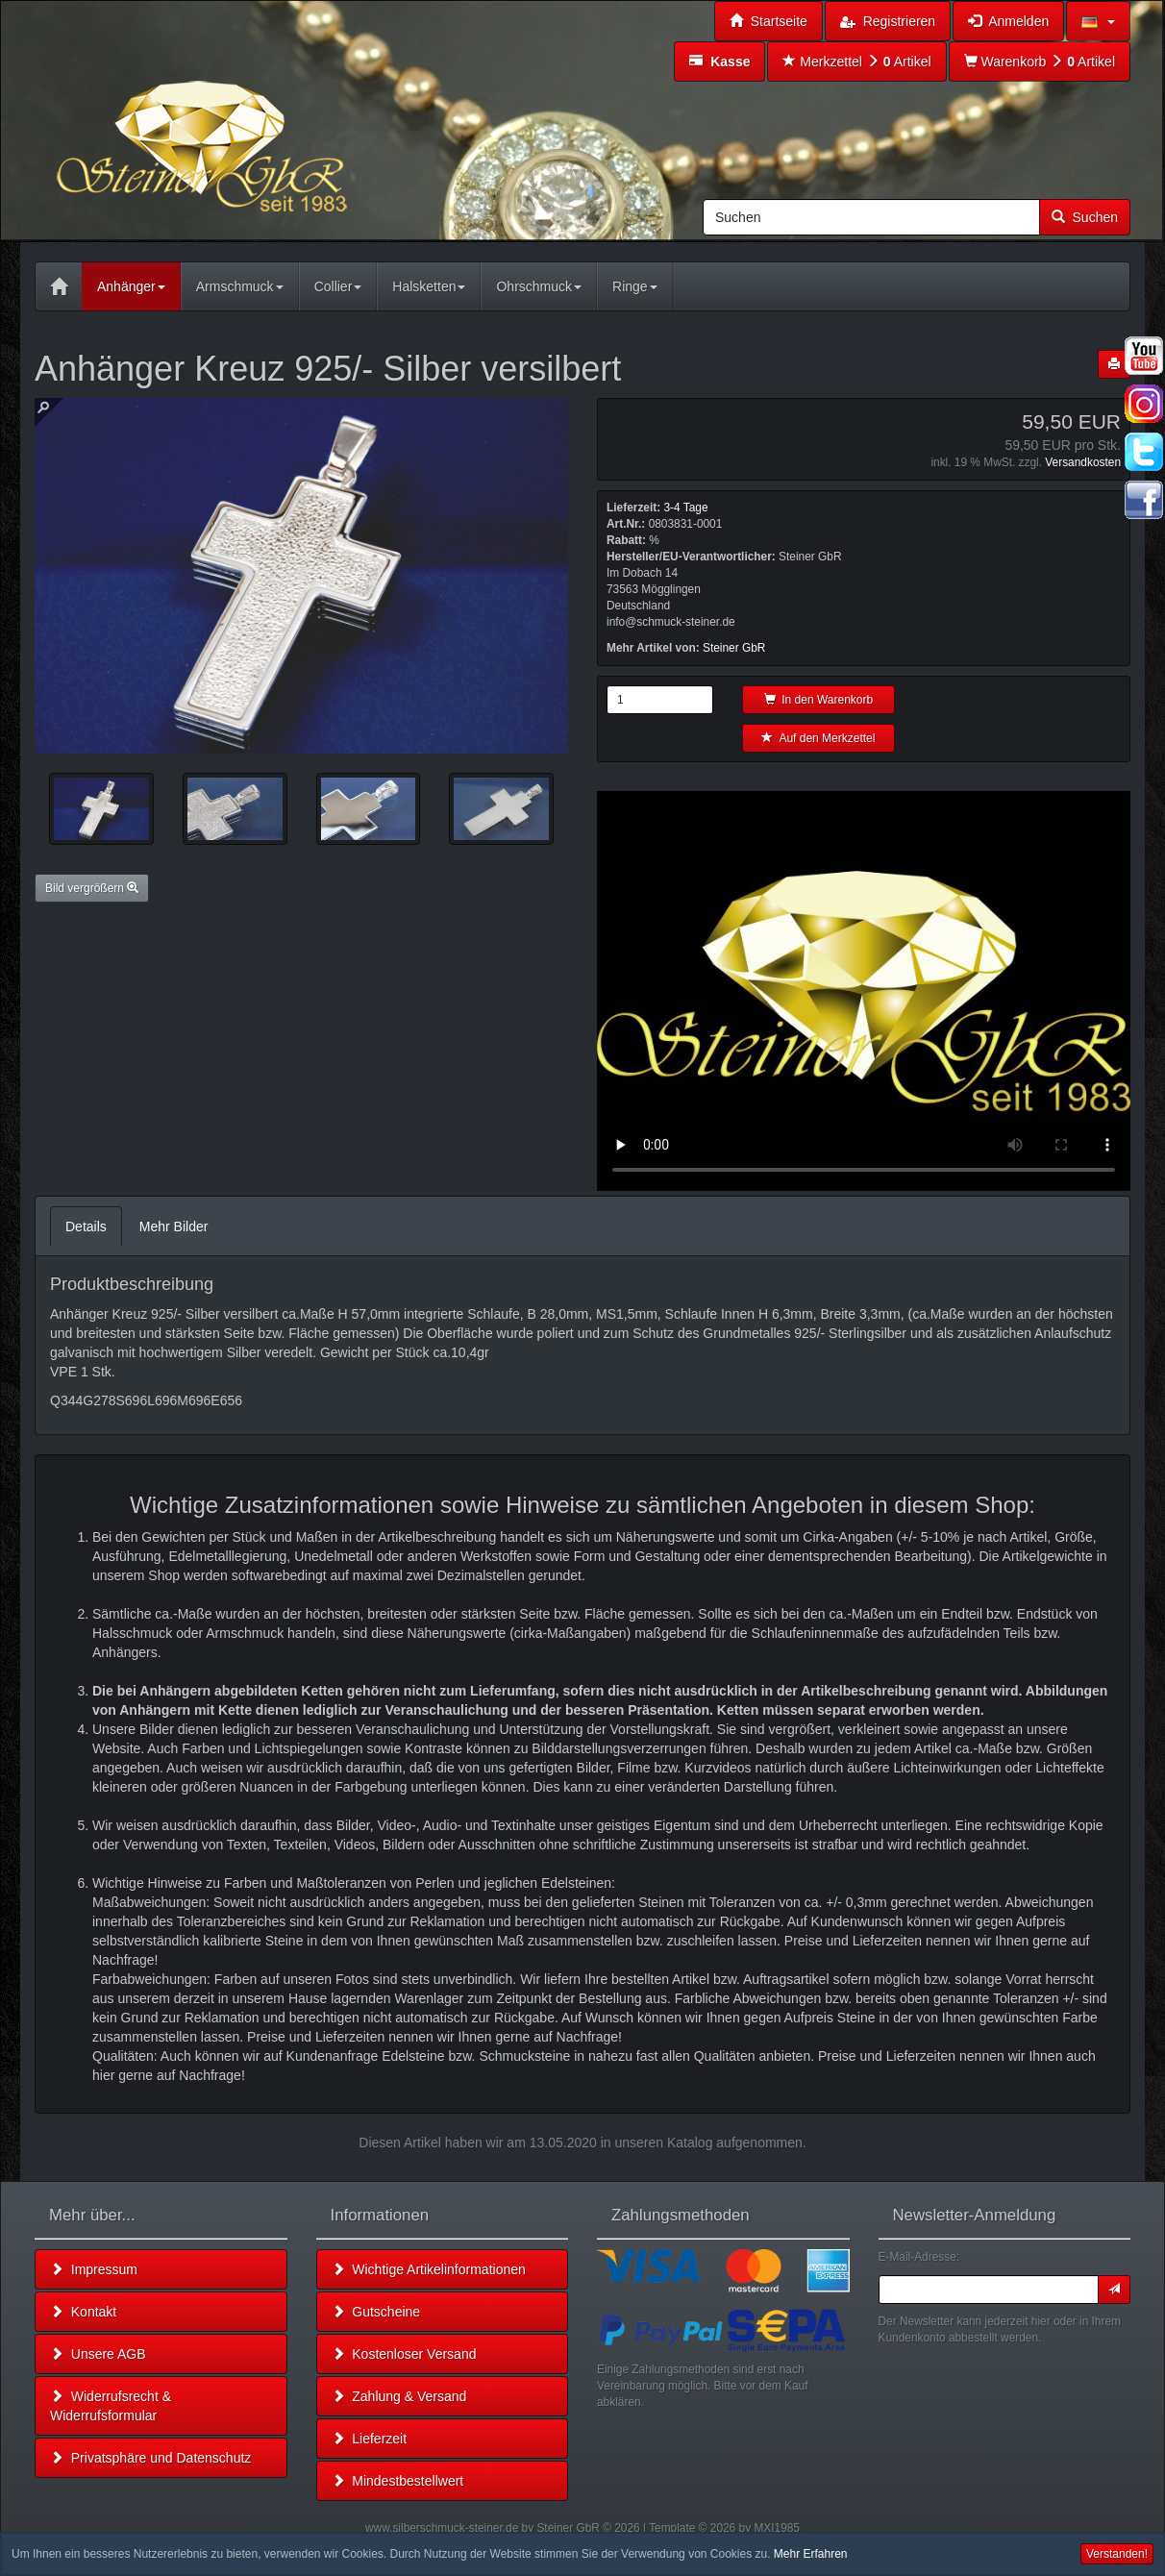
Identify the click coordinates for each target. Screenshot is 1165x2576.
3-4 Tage (685, 507)
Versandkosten (1083, 462)
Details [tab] (86, 1226)
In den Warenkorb (819, 699)
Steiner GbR (734, 648)
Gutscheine (376, 2311)
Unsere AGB (98, 2354)
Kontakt (83, 2311)
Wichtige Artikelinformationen (429, 2269)
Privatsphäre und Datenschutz (150, 2457)
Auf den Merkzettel (818, 738)
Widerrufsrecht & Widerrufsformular (110, 2406)
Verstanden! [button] (1117, 2554)
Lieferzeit (370, 2438)
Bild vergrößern (91, 888)
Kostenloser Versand (404, 2354)
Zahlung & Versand (399, 2396)
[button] (1098, 21)
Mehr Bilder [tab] (174, 1226)
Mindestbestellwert (398, 2481)
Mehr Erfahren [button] (811, 2554)
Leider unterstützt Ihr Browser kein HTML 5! (863, 991)
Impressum (93, 2269)
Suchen (1085, 217)
